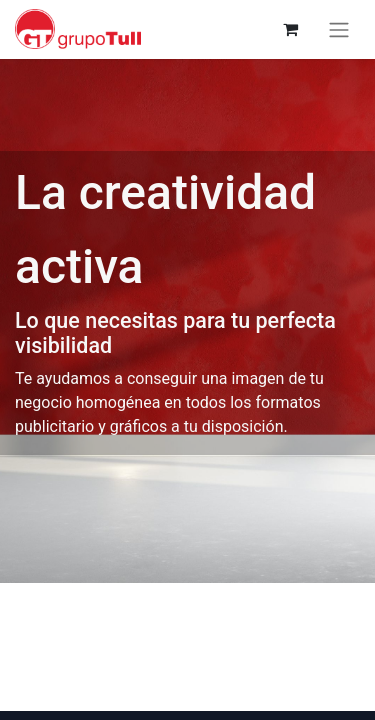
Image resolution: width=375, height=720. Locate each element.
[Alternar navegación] (339, 29)
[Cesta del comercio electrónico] (290, 29)
